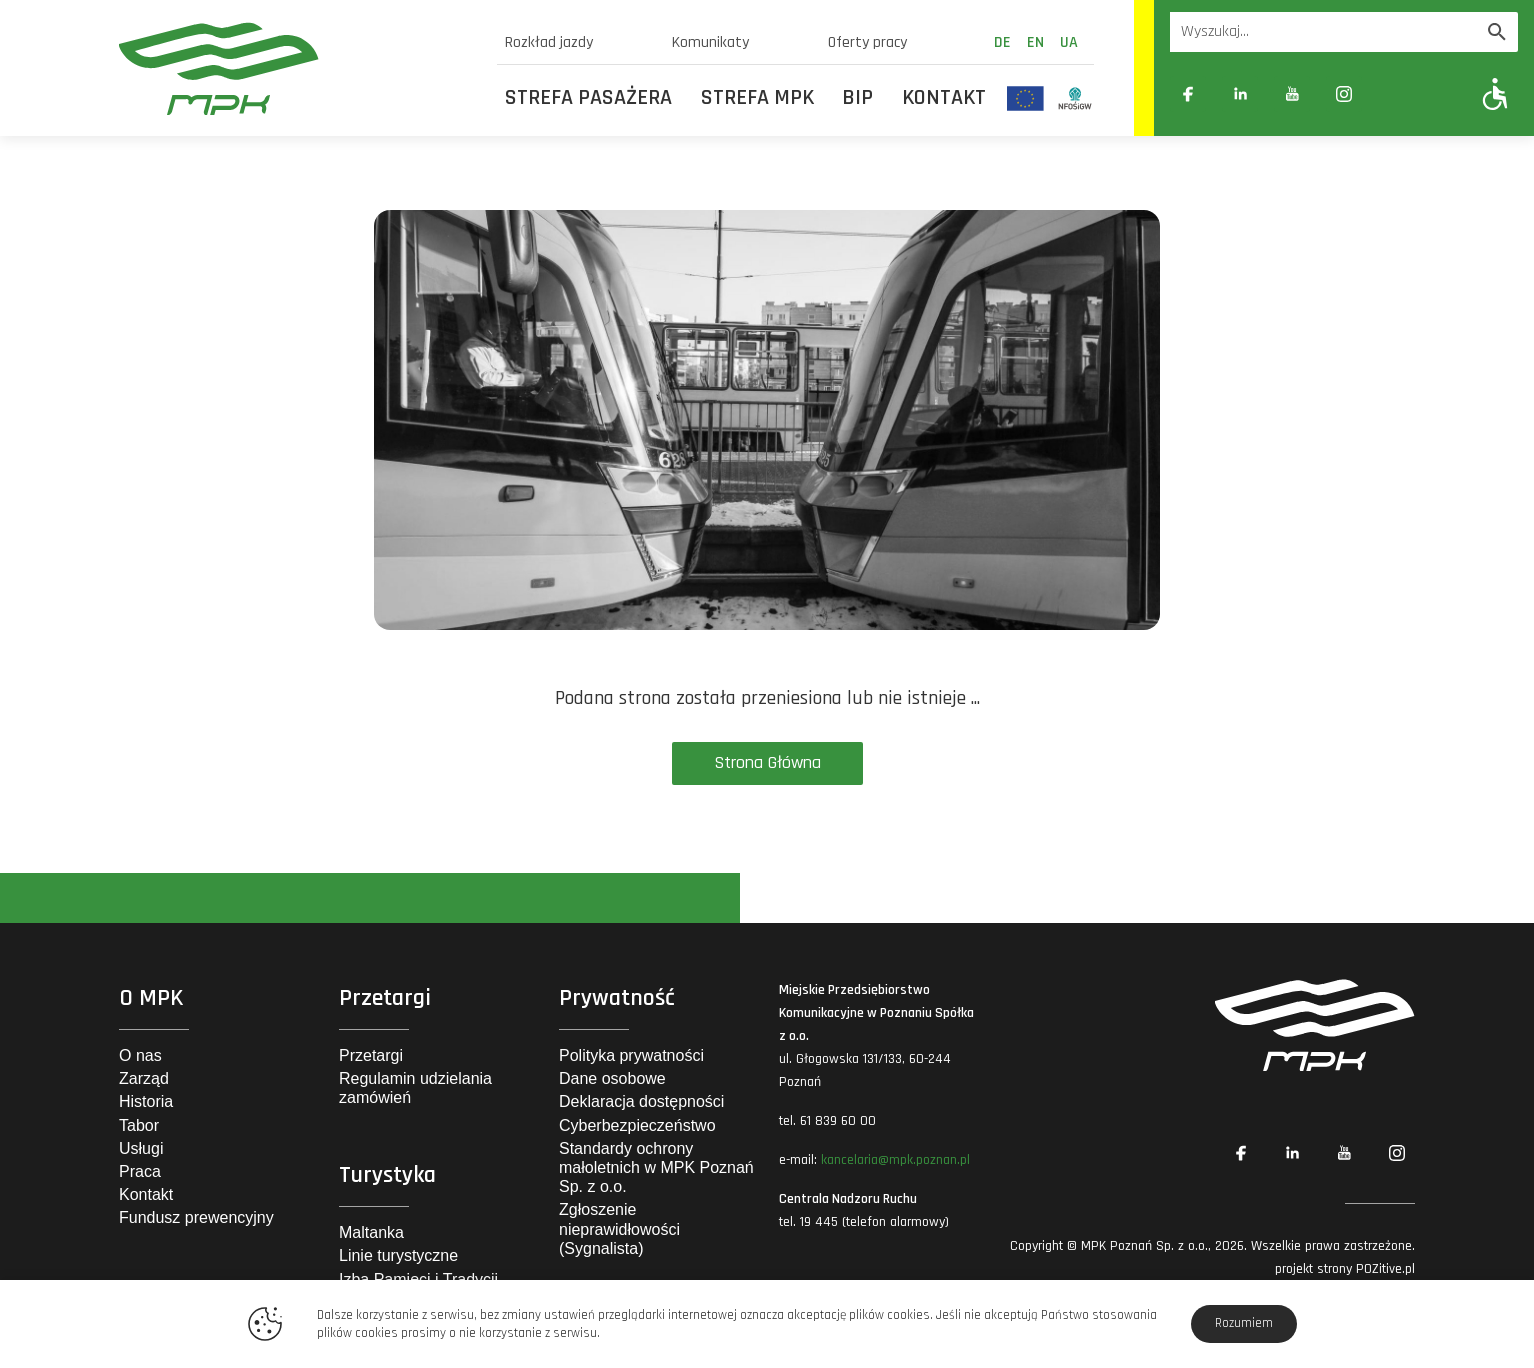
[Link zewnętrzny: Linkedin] (1240, 94)
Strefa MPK (757, 98)
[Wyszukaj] (1497, 32)
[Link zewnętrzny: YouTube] (1292, 94)
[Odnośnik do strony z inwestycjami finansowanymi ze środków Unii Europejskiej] (1025, 98)
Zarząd (144, 1078)
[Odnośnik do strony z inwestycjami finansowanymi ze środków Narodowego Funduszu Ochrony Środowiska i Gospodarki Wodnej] (1075, 98)
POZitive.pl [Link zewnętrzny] (1385, 1269)
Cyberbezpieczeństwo (637, 1125)
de (1002, 42)
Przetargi (371, 1055)
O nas (140, 1055)
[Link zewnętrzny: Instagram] (1344, 94)
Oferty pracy (867, 42)
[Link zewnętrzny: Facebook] (1188, 94)
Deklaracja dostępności (641, 1101)
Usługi (141, 1148)
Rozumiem (1244, 1323)
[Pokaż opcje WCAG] (1495, 93)
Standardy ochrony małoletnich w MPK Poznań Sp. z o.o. (656, 1167)
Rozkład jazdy (549, 42)
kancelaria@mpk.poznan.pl (895, 1160)
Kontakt (944, 98)
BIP (857, 98)
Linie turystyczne (398, 1255)
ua (1069, 42)
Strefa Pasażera (588, 98)
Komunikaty (710, 42)
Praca (140, 1171)
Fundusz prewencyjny (196, 1217)
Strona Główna (767, 762)
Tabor (139, 1125)
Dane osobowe (612, 1078)
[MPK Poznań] (296, 68)
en (1035, 42)
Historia (146, 1101)
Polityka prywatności (631, 1055)
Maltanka (371, 1232)
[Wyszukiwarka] (1323, 32)
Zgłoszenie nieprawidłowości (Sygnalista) (619, 1228)
